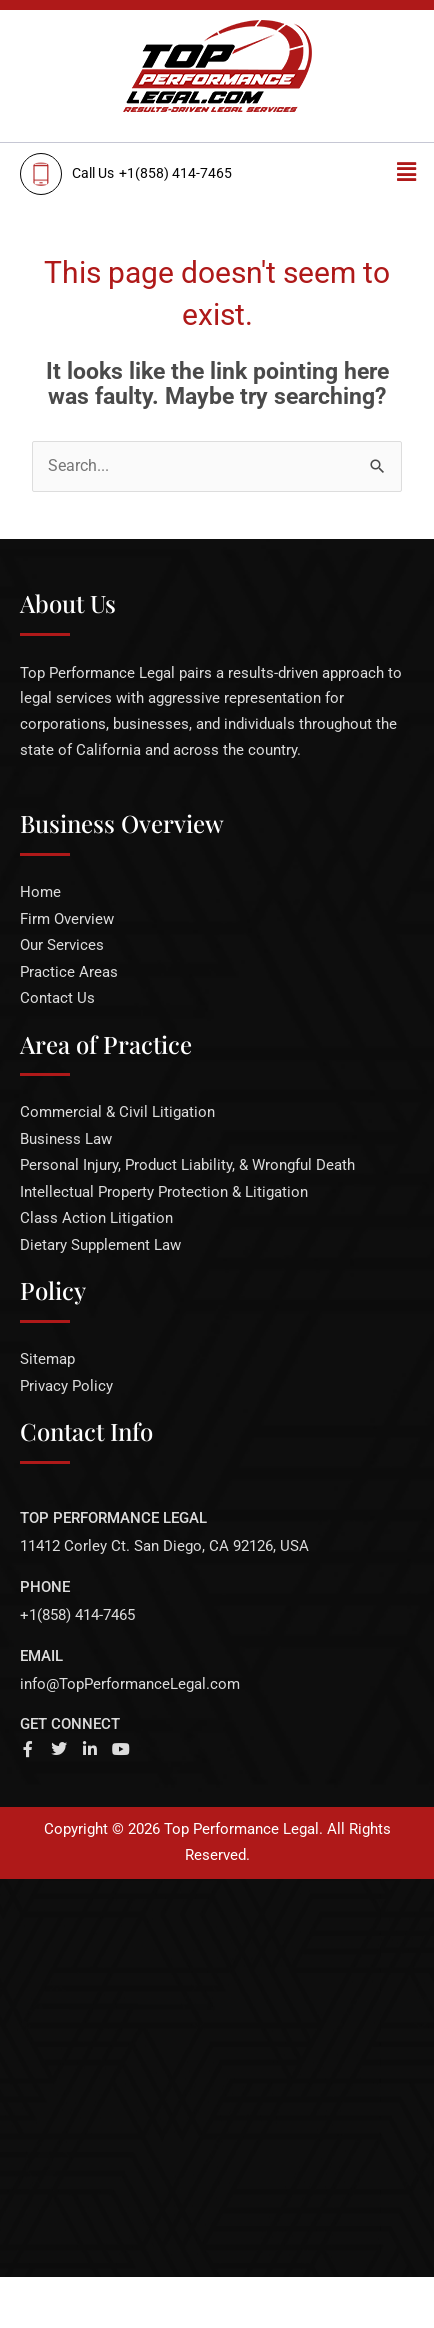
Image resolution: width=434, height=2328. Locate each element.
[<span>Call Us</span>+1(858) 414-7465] (173, 174)
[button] (407, 172)
